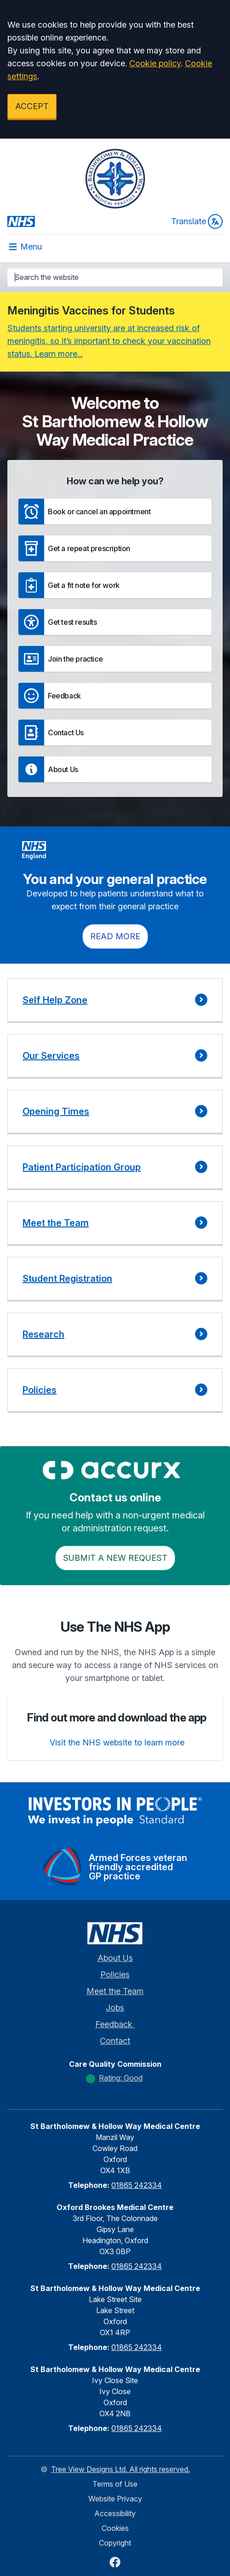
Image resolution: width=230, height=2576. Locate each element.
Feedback (115, 2024)
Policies (115, 1974)
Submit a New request (115, 1558)
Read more (115, 936)
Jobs (115, 2007)
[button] (115, 511)
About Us (115, 1958)
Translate (197, 221)
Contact (115, 2041)
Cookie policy (155, 63)
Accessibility (115, 2513)
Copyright (115, 2542)
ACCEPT (32, 106)
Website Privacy (115, 2498)
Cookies (115, 2528)
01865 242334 (136, 2185)
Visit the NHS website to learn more (117, 1742)
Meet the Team (115, 1991)
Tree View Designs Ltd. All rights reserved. (120, 2469)
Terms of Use (115, 2484)
